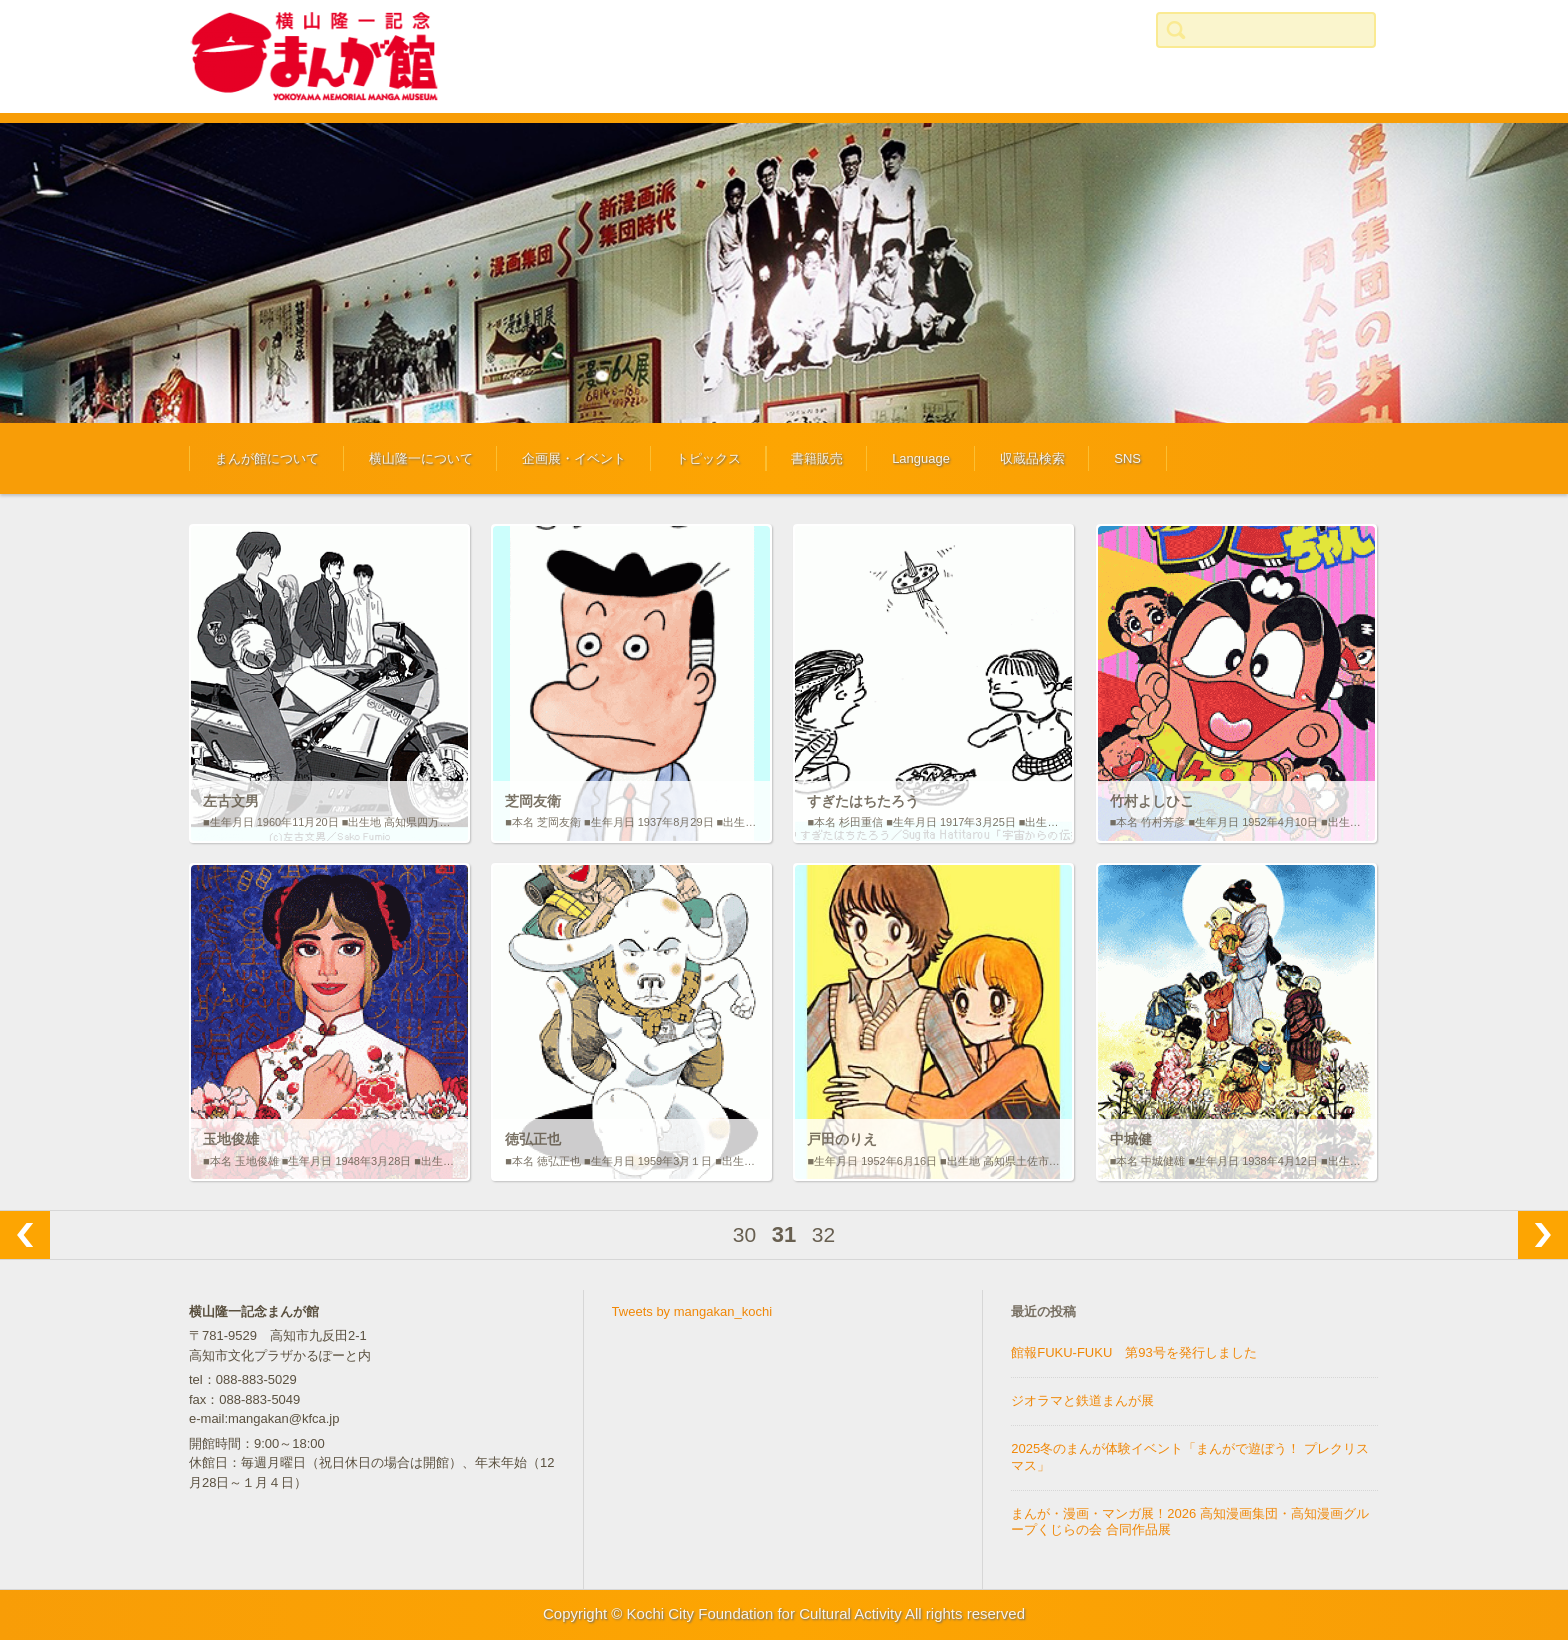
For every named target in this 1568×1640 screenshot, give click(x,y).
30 (744, 1234)
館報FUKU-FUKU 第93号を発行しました (1134, 1352)
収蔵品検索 (1032, 458)
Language (921, 458)
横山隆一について (421, 458)
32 (823, 1234)
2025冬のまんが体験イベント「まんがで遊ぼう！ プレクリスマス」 (1190, 1457)
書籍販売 (817, 458)
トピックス (708, 458)
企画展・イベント (574, 458)
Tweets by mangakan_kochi (692, 1311)
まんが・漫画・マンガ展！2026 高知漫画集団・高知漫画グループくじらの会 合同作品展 (1190, 1522)
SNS (1127, 458)
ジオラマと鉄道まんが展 (1082, 1400)
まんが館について (267, 458)
